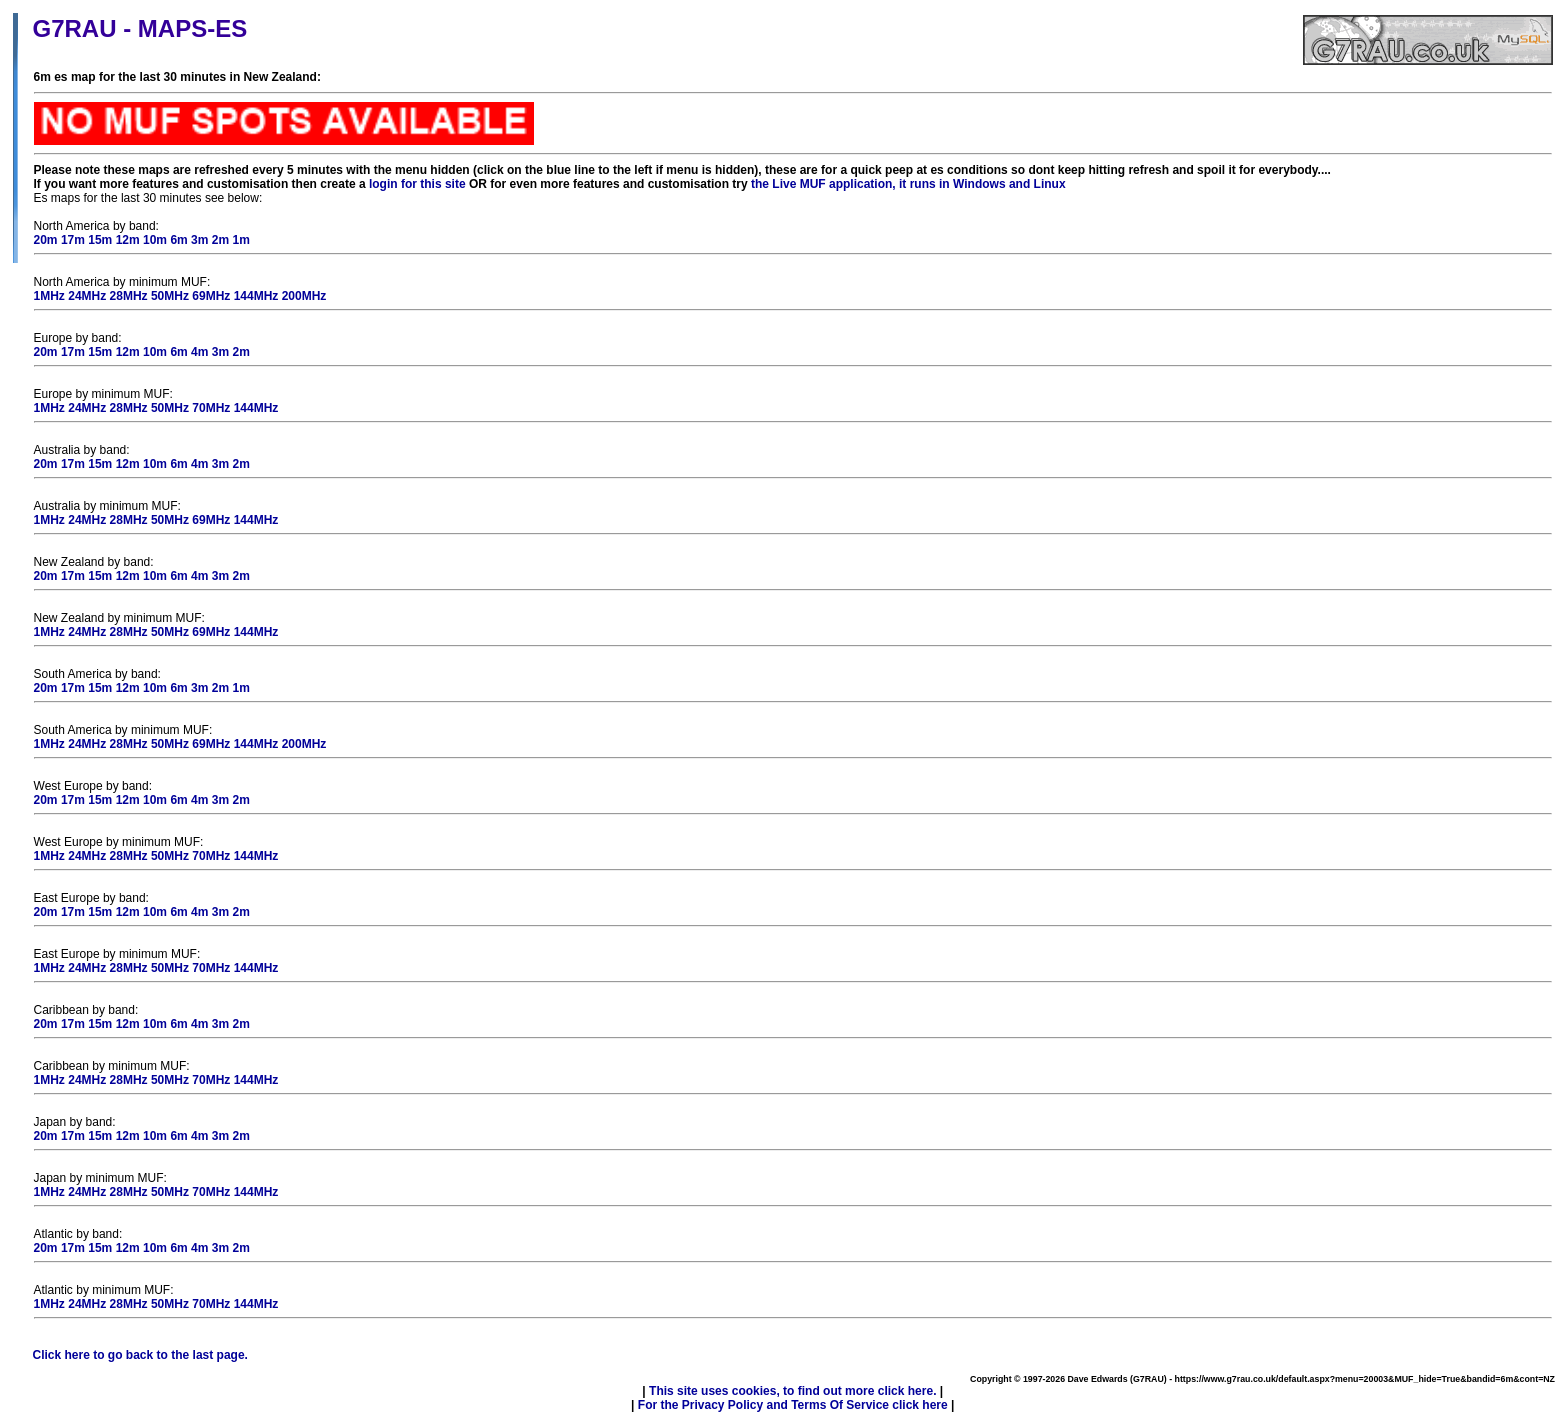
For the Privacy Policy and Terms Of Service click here (793, 1405)
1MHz (49, 296)
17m (73, 240)
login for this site (417, 184)
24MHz (87, 296)
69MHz (211, 296)
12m (128, 240)
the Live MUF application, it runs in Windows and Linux (908, 184)
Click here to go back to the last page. (140, 1355)
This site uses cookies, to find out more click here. (792, 1391)
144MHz (256, 296)
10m (155, 240)
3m (199, 240)
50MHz (170, 296)
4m (199, 352)
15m (100, 240)
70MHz (211, 408)
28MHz (129, 296)
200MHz (304, 296)
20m (46, 240)
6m (178, 240)
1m (240, 240)
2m (220, 240)
